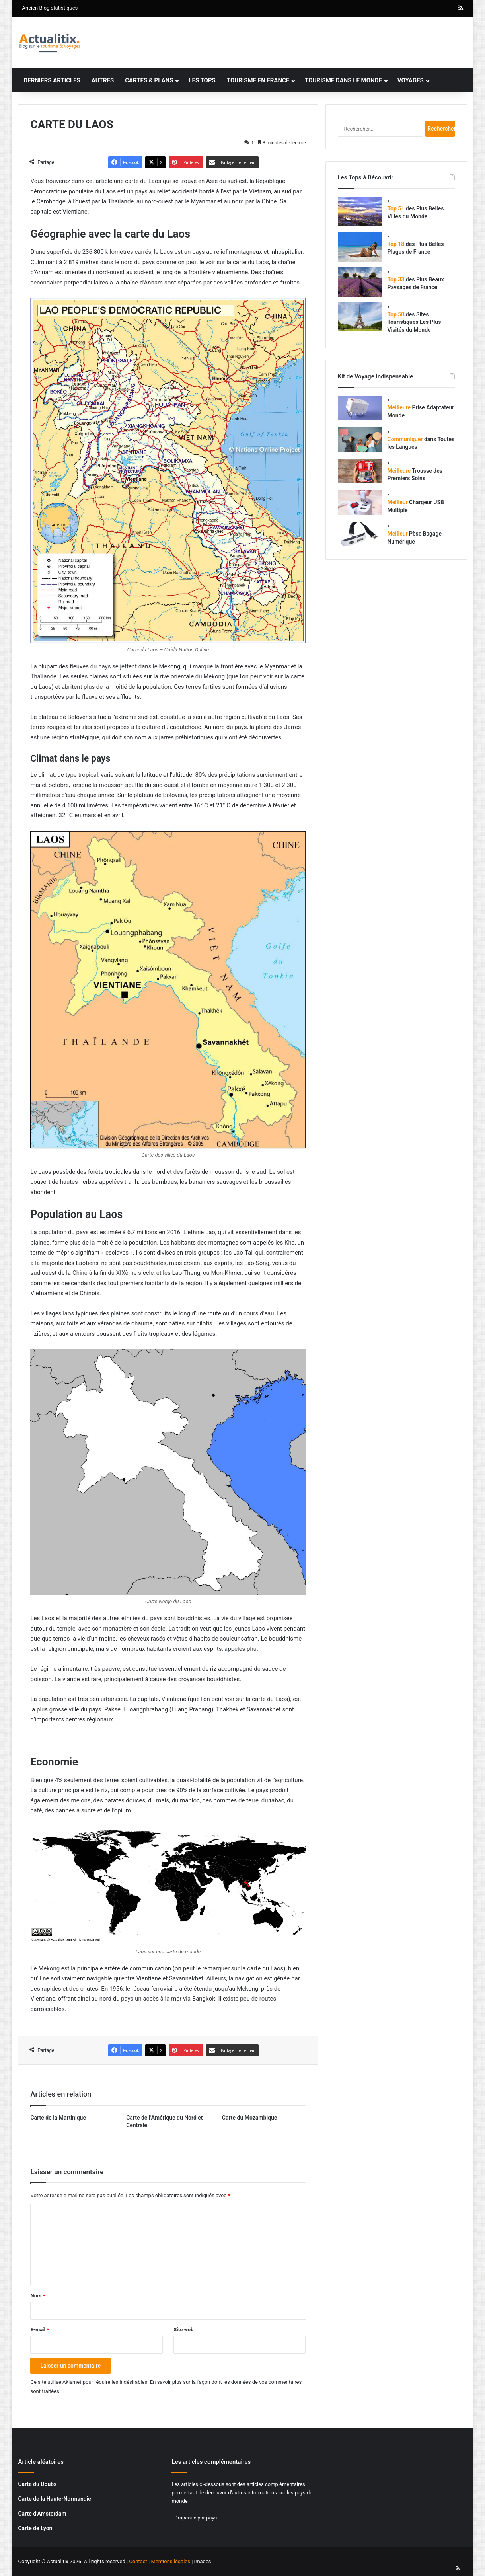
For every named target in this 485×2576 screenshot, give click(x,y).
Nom (37, 2296)
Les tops (202, 80)
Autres (103, 80)
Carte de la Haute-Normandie (54, 2499)
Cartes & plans (149, 80)
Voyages (410, 80)
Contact (138, 2561)
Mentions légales (170, 2561)
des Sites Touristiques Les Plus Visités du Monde (414, 322)
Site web (183, 2329)
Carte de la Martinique (58, 2117)
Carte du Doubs (37, 2484)
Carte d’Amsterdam (42, 2513)
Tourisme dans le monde (343, 80)
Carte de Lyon (35, 2528)
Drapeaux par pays (195, 2518)
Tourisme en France (258, 80)
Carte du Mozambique (249, 2117)
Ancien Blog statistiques (50, 8)
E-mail (39, 2329)
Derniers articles (51, 80)
